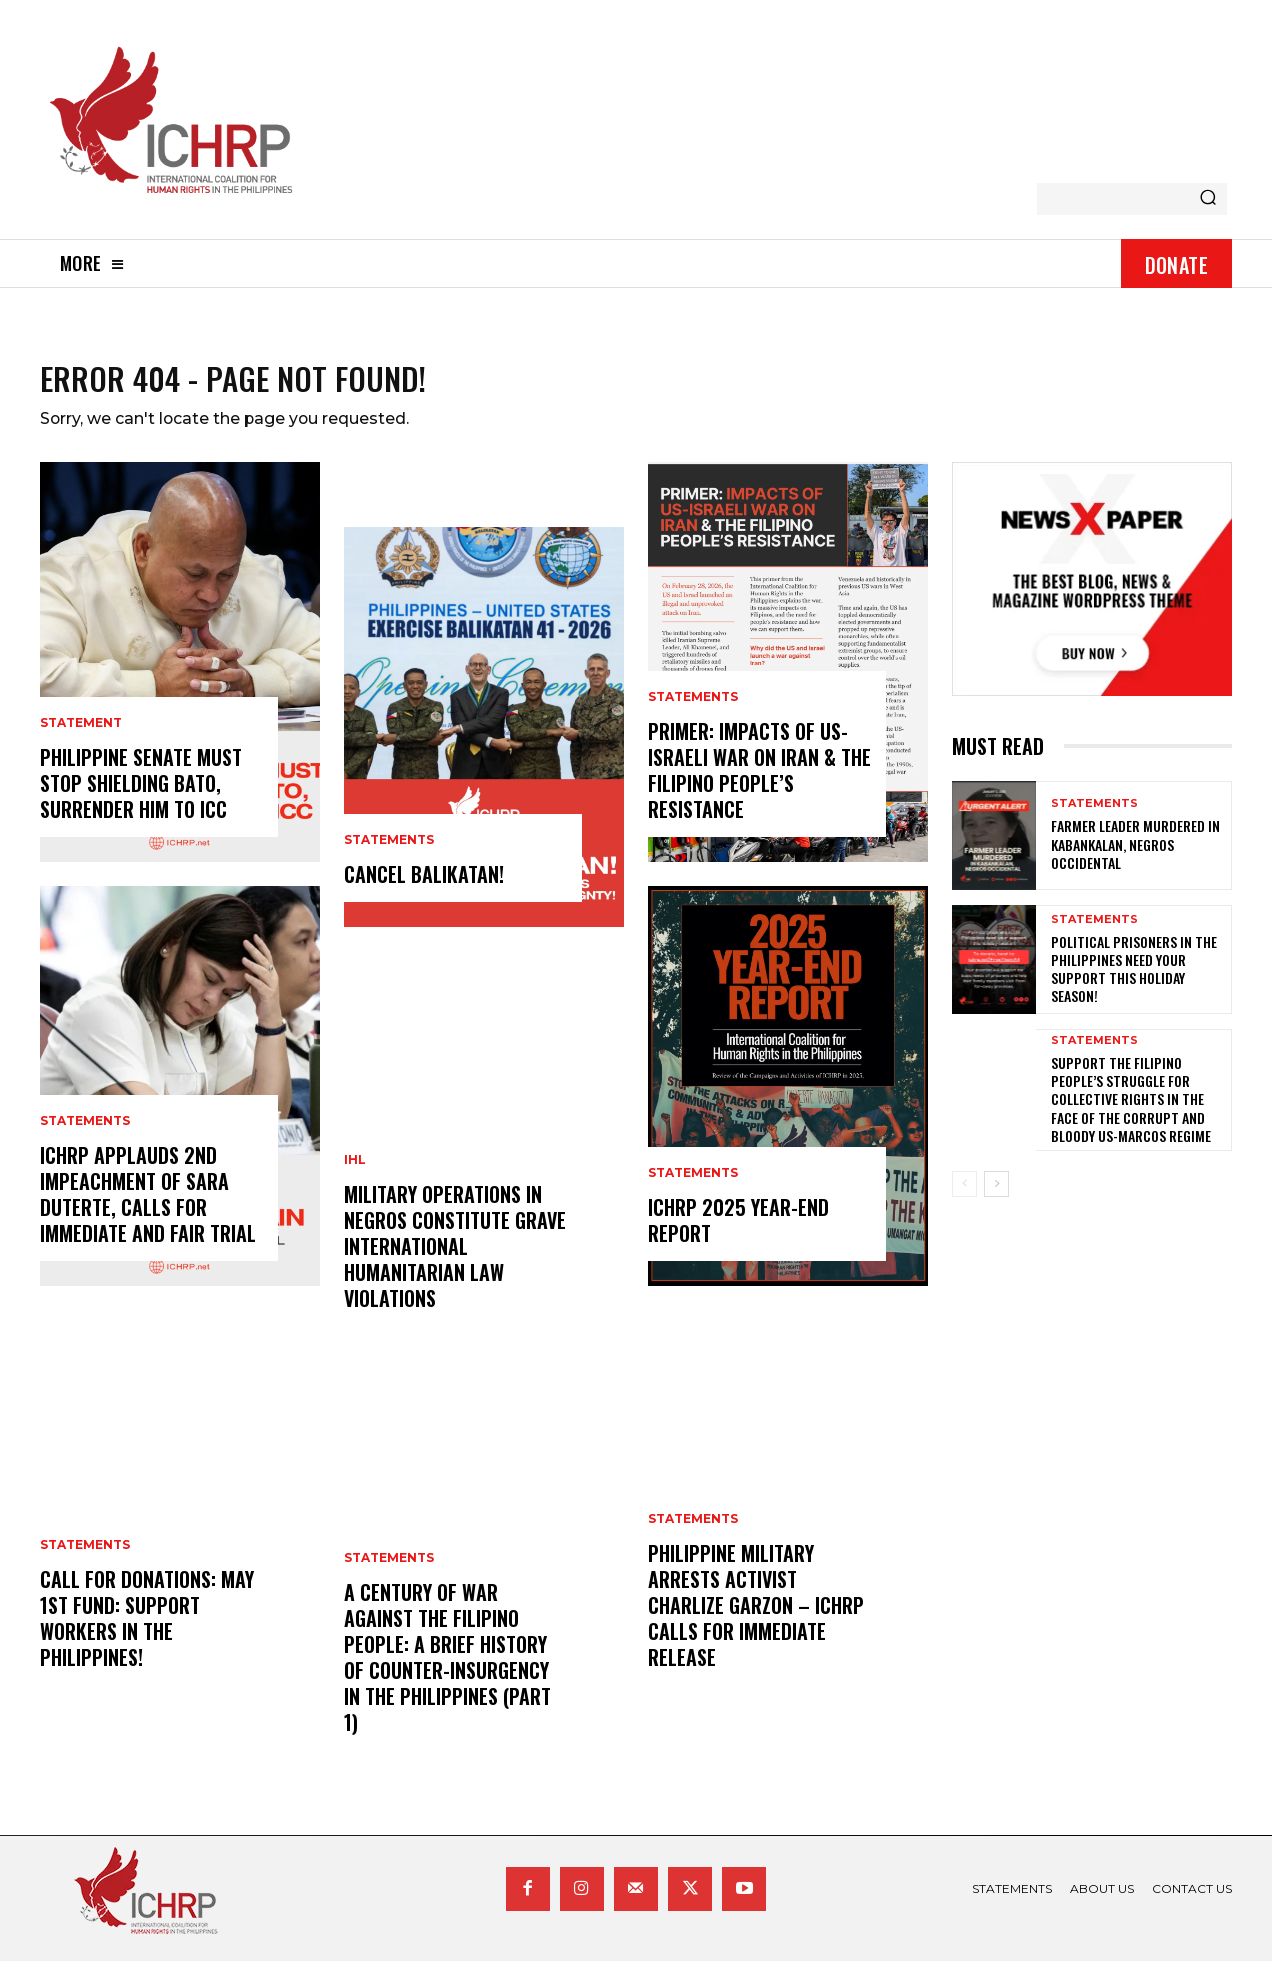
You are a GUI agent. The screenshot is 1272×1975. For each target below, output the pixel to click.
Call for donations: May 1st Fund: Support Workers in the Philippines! (147, 1632)
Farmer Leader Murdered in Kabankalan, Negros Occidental (1135, 857)
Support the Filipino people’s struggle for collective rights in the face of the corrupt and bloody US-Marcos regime (1131, 1112)
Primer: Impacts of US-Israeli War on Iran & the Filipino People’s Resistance (759, 784)
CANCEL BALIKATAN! (424, 888)
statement (81, 737)
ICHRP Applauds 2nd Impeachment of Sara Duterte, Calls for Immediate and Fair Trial (148, 1208)
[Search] (1208, 199)
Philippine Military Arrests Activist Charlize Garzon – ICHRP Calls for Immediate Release (756, 1619)
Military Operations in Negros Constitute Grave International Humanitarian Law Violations (455, 1260)
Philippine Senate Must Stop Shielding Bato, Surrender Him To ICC (141, 797)
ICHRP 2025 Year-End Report (738, 1234)
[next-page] (996, 1197)
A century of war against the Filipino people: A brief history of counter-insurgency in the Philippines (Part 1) (447, 1671)
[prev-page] (964, 1197)
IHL (355, 1174)
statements (85, 1135)
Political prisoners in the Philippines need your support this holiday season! (1134, 982)
